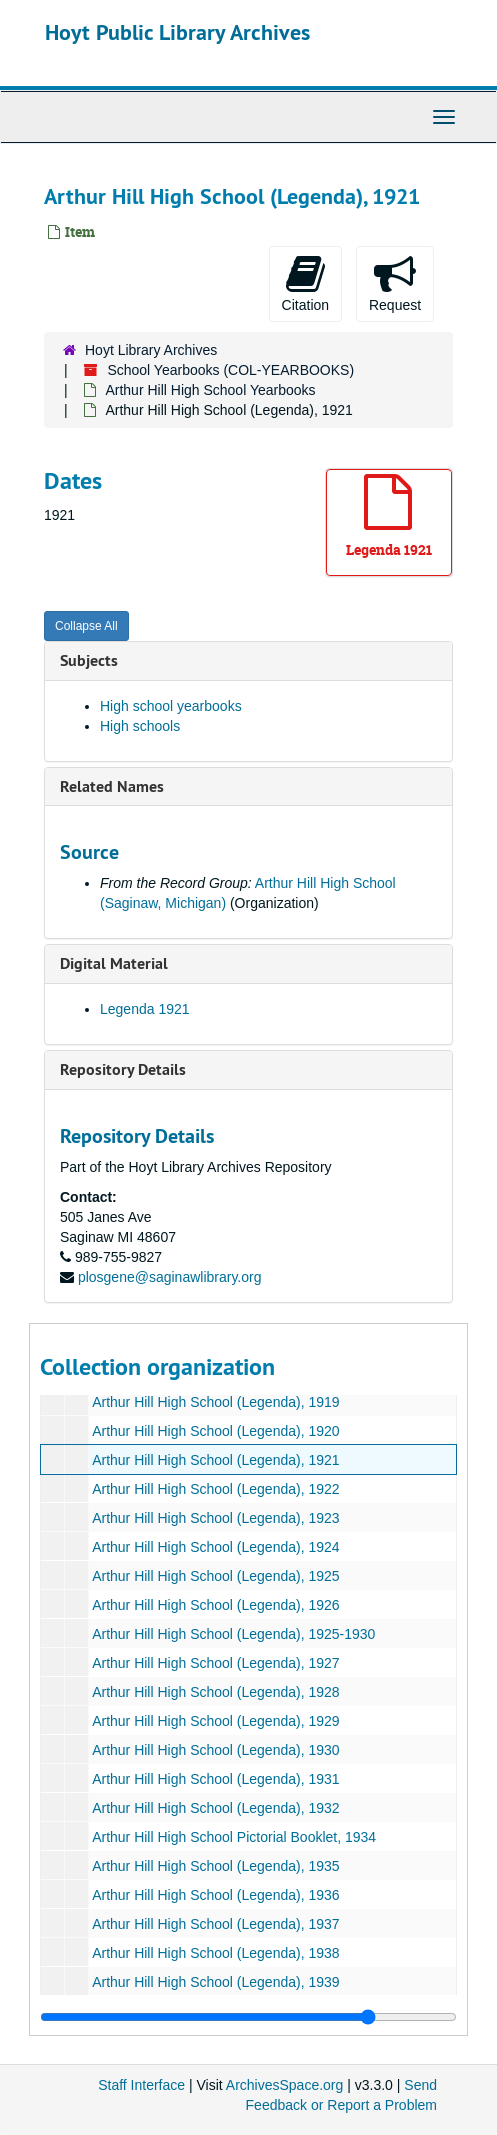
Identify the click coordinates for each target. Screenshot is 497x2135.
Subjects (89, 660)
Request (395, 283)
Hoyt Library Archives (151, 350)
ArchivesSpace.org (285, 2085)
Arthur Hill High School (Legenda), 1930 (215, 1750)
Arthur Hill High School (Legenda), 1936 (215, 1895)
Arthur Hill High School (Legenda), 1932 (215, 1808)
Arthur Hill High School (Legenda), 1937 (215, 1924)
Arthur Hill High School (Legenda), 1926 (215, 1605)
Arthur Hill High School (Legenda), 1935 (215, 1866)
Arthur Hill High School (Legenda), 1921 (215, 1460)
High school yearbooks (171, 706)
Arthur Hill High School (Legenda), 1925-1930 (233, 1634)
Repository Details (123, 1069)
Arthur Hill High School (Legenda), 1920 (215, 1431)
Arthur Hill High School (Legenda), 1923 (215, 1518)
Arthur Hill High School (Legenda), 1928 (215, 1692)
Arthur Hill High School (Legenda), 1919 (215, 1402)
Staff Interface (141, 2085)
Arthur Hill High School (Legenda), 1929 (215, 1721)
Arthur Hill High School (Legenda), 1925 (215, 1576)
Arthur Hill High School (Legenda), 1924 (215, 1547)
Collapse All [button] (86, 626)
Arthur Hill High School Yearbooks (210, 390)
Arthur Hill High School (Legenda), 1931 (215, 1779)
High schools (140, 726)
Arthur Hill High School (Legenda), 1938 (215, 1953)
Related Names (112, 786)
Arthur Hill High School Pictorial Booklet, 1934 (234, 1837)
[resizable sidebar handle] (248, 2017)
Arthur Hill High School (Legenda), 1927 (215, 1663)
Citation (305, 283)
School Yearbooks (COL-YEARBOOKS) (230, 370)
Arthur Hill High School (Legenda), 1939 (215, 1982)
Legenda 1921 (145, 1009)
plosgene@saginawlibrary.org (170, 1277)
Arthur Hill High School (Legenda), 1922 (215, 1489)
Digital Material (114, 963)
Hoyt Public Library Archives (177, 32)
